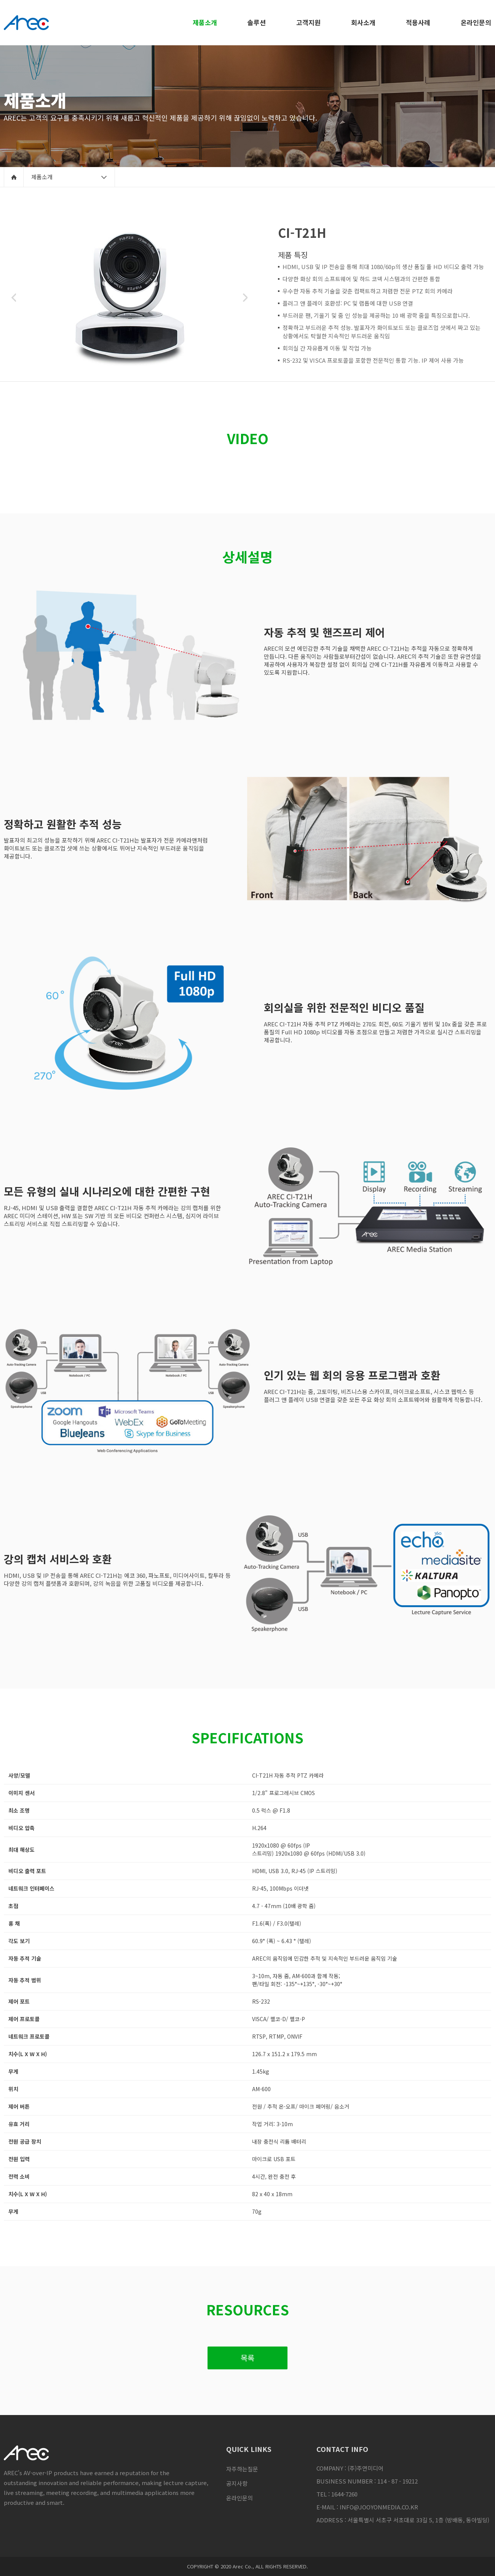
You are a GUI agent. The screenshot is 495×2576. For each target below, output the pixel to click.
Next (245, 298)
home (13, 177)
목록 (247, 2358)
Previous (13, 298)
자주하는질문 (242, 2469)
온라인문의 (239, 2498)
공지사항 (237, 2483)
